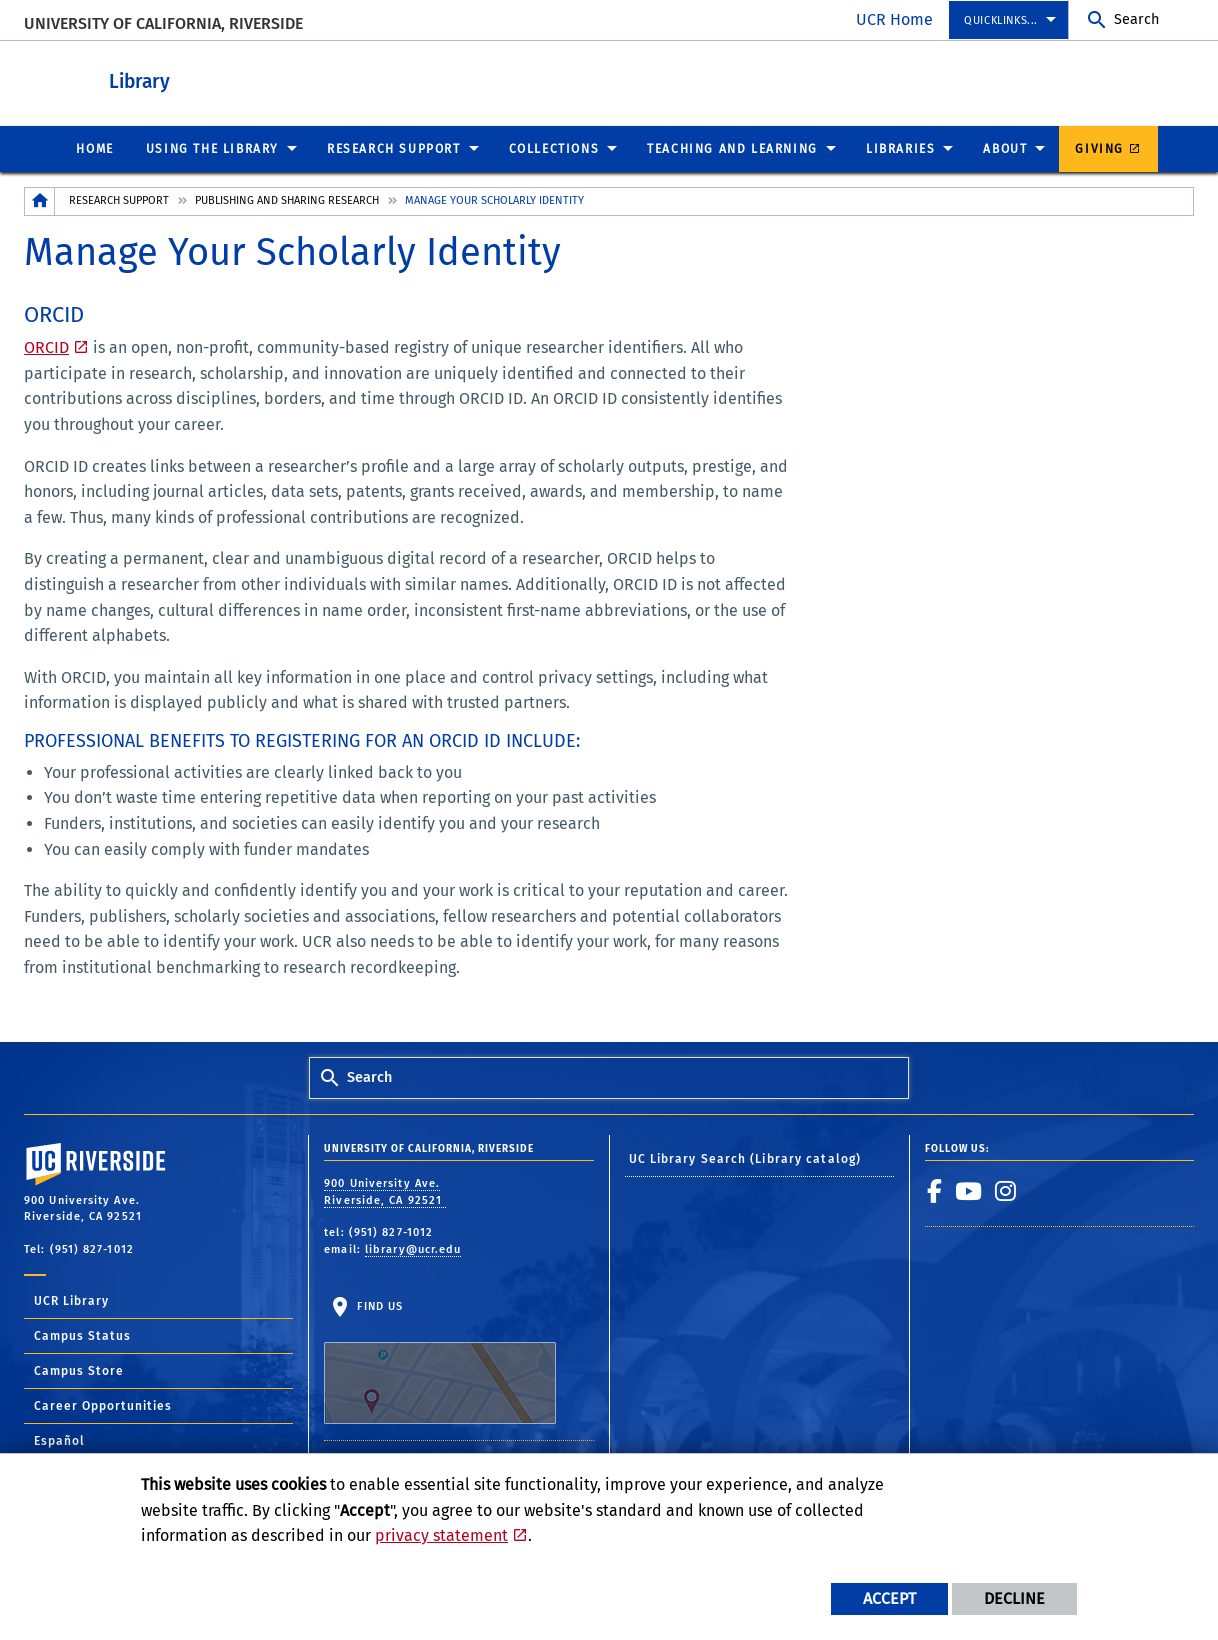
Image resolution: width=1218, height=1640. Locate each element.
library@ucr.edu (413, 1248)
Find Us (440, 1361)
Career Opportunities (103, 1405)
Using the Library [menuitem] (212, 148)
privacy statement (441, 1535)
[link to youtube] (969, 1190)
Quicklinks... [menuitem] (1001, 20)
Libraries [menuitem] (900, 148)
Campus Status (82, 1335)
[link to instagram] (1006, 1190)
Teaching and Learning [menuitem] (732, 148)
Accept (889, 1598)
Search (1136, 19)
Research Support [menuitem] (394, 148)
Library (249, 78)
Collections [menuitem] (554, 148)
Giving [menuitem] (1099, 148)
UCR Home (894, 19)
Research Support (119, 199)
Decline (1014, 1598)
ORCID (46, 346)
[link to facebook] (935, 1190)
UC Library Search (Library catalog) (745, 1158)
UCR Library (71, 1300)
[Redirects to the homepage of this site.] (40, 200)
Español (59, 1440)
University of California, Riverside (163, 23)
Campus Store (79, 1370)
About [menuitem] (1005, 148)
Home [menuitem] (94, 148)
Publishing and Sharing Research (287, 199)
